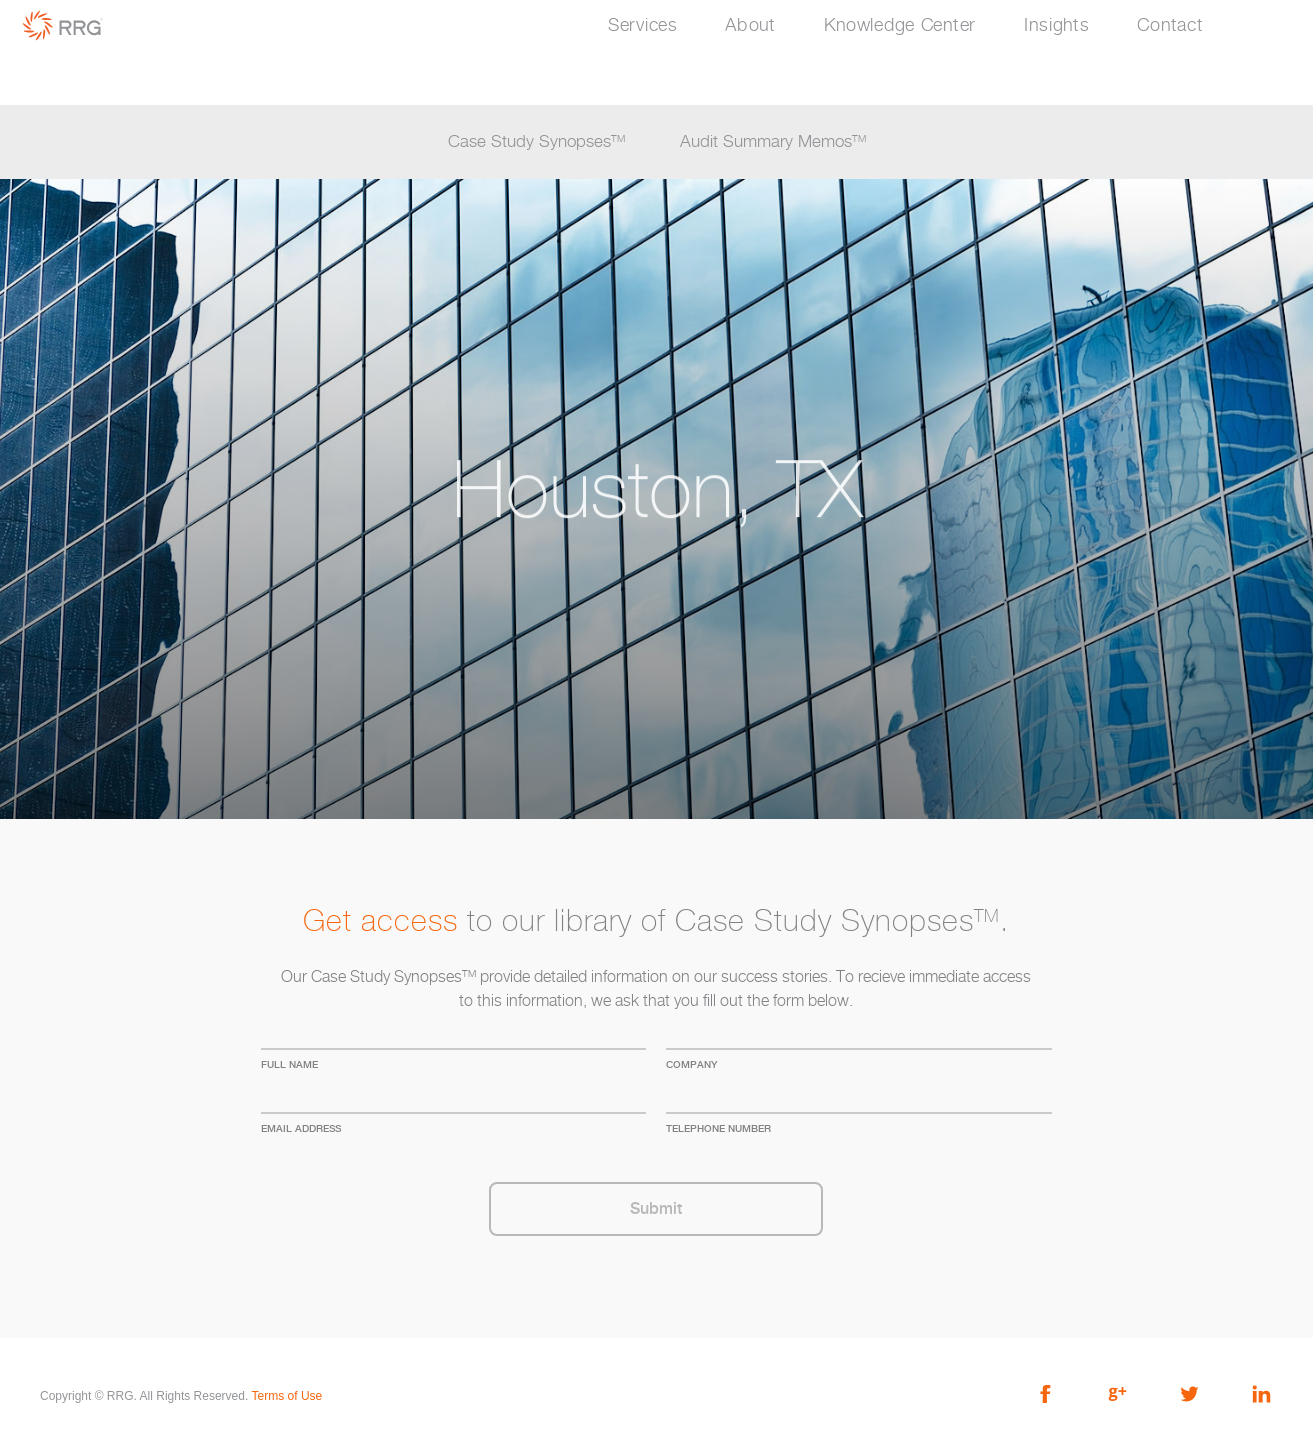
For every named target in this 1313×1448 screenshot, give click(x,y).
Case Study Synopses (536, 142)
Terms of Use (287, 1396)
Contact (1170, 26)
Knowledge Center (900, 26)
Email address (301, 1128)
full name (289, 1064)
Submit (656, 1208)
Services (643, 26)
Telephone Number (718, 1128)
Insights (1057, 26)
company (691, 1064)
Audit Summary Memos (773, 142)
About (750, 26)
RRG (63, 25)
